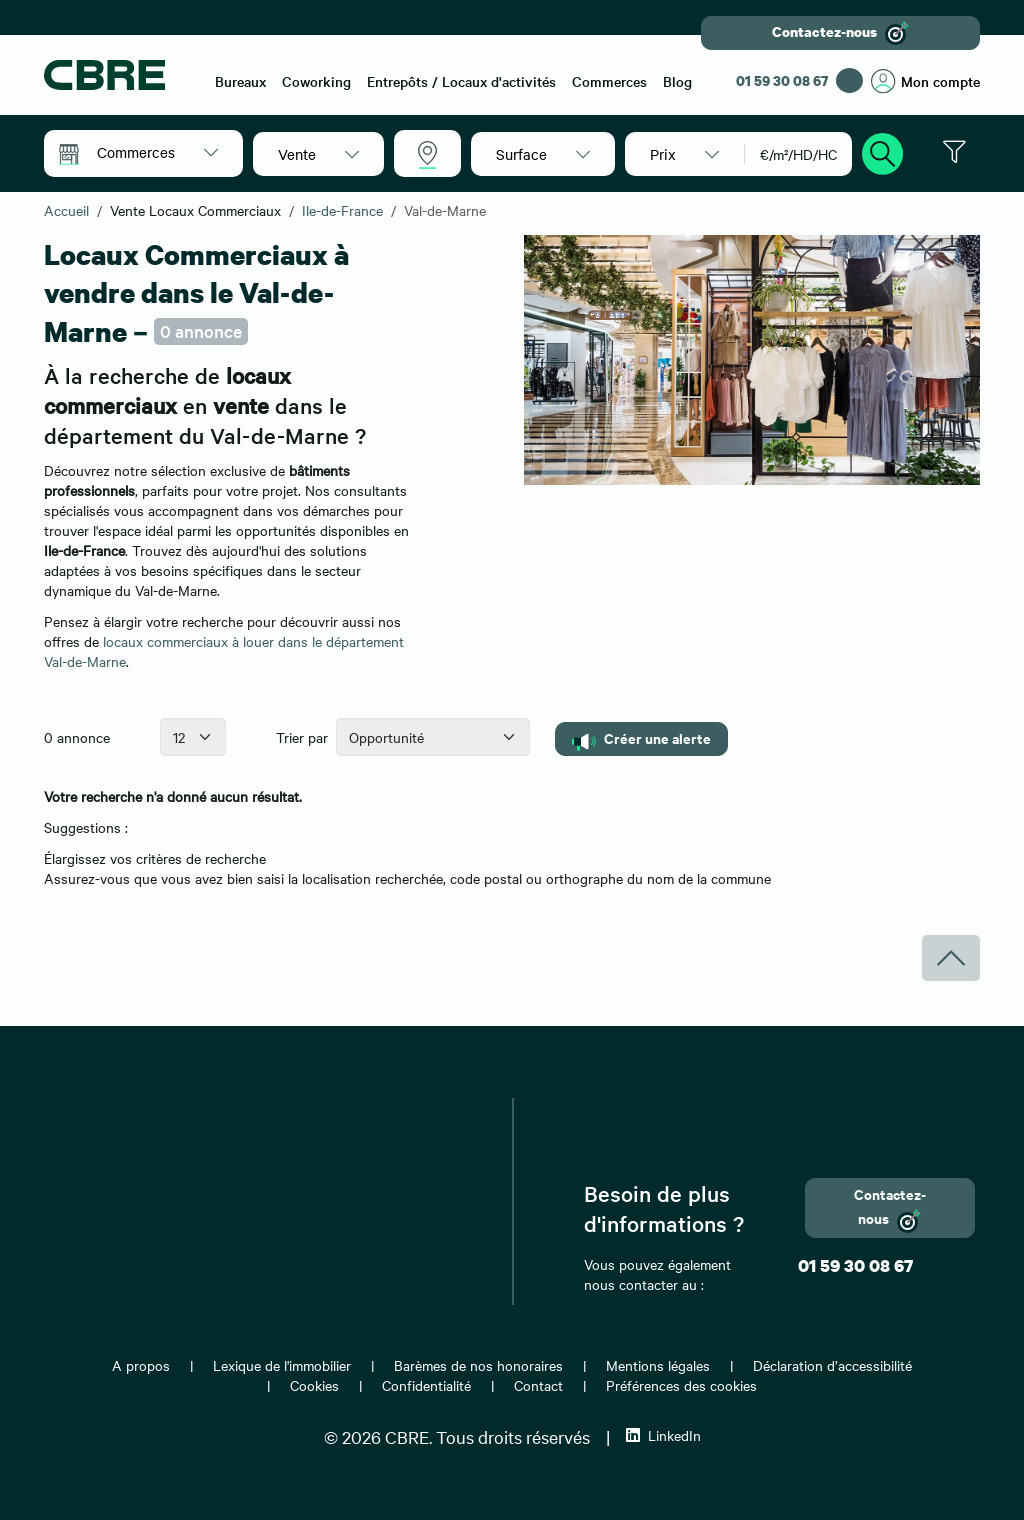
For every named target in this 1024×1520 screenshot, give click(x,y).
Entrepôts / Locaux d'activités (461, 81)
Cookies (314, 1385)
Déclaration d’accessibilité (832, 1365)
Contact (538, 1385)
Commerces (609, 81)
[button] (157, 152)
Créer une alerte (641, 738)
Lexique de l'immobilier (282, 1365)
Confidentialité (426, 1385)
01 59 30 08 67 (782, 80)
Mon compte (925, 81)
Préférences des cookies (681, 1385)
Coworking (316, 81)
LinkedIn (663, 1435)
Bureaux (240, 81)
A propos (141, 1365)
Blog (677, 81)
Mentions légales (658, 1365)
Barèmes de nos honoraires (478, 1365)
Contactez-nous (840, 33)
